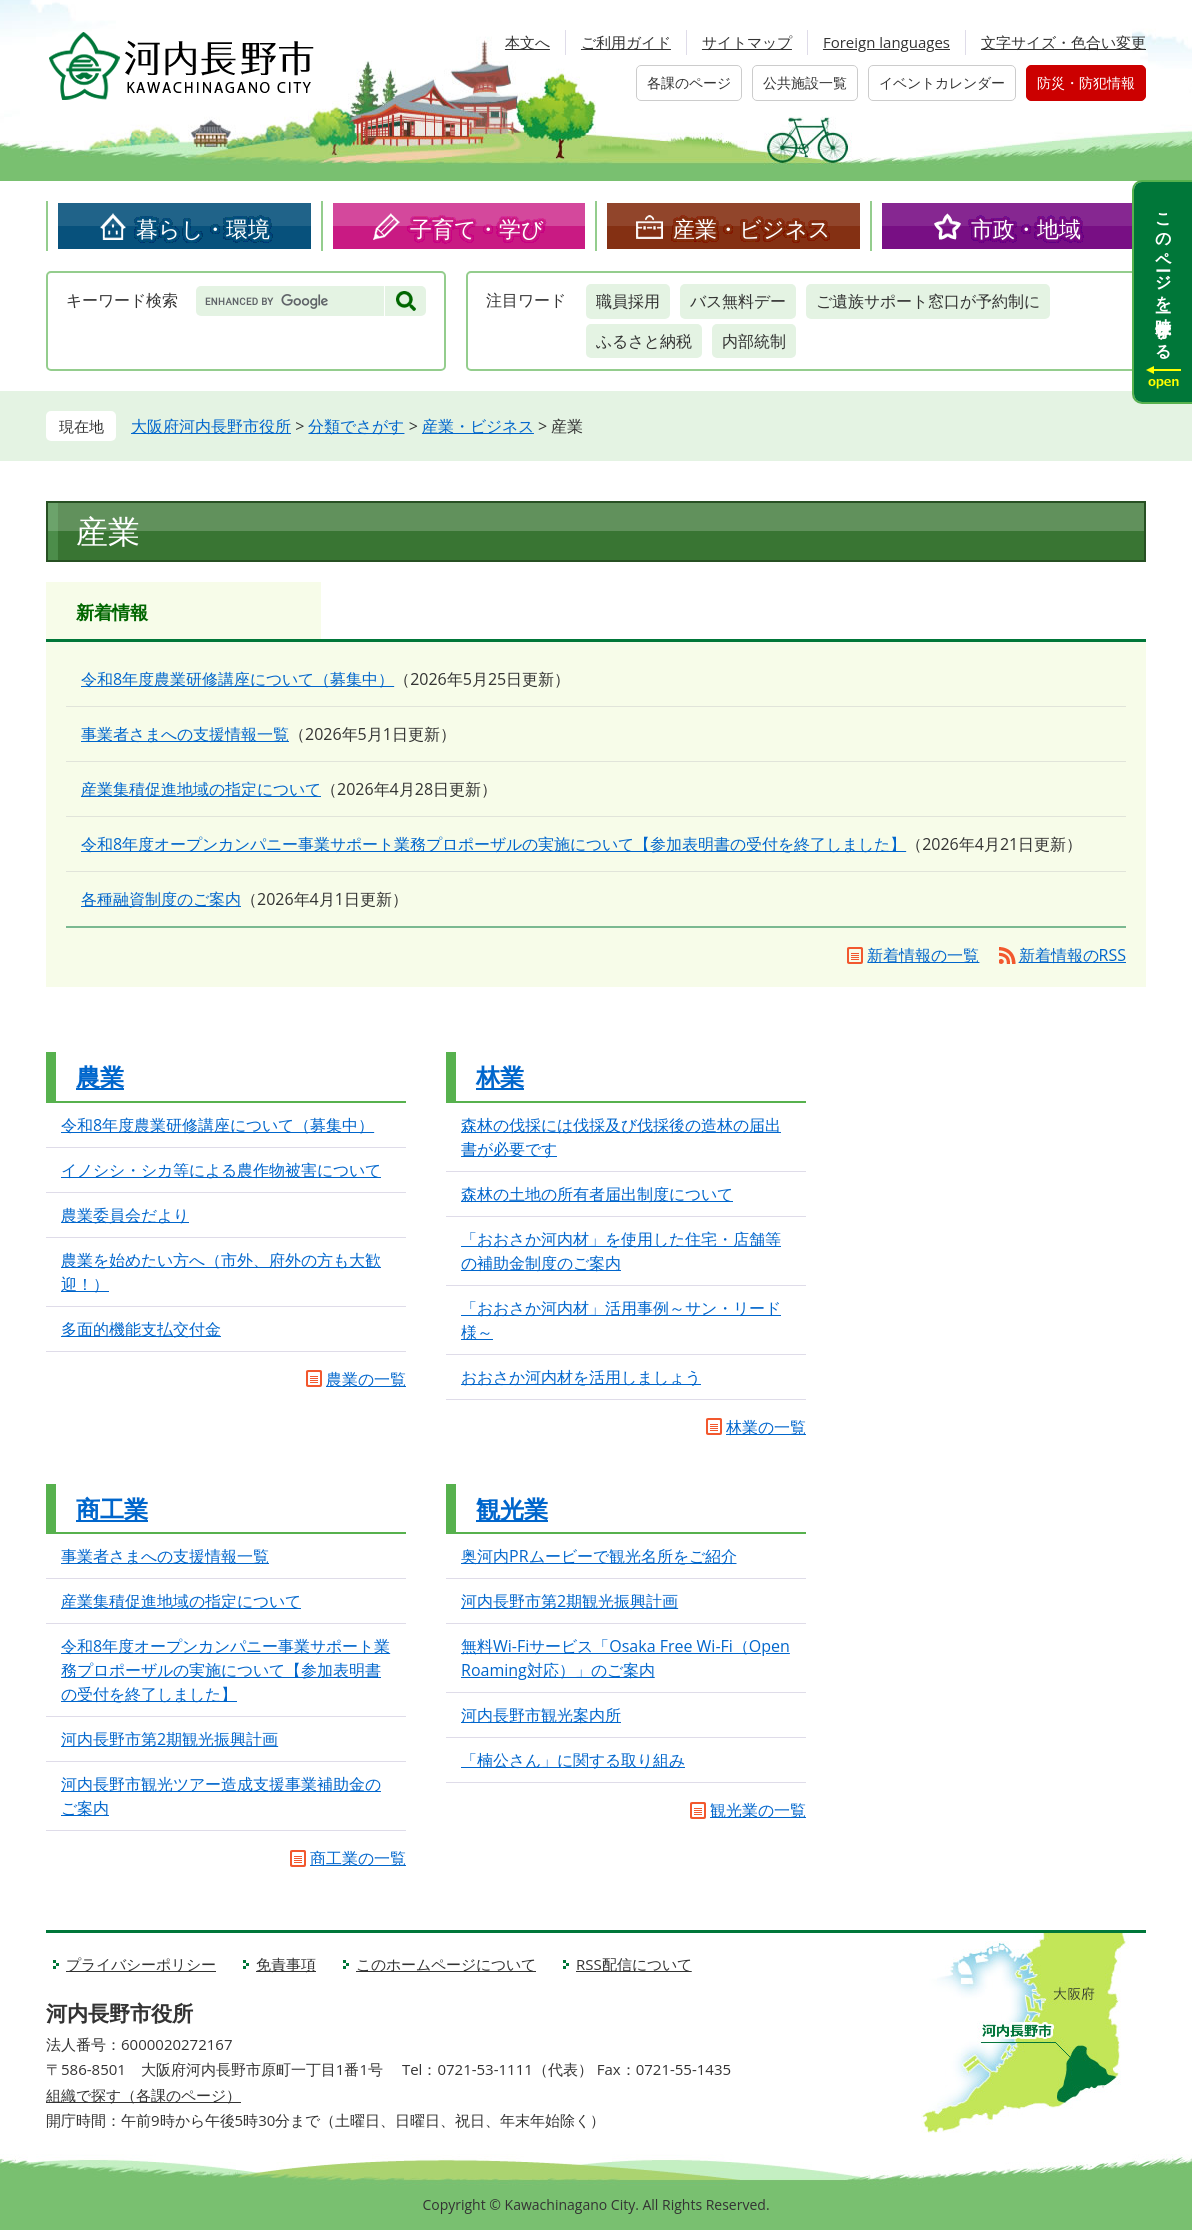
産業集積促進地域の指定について (201, 789)
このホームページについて (446, 1964)
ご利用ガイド (626, 42)
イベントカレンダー (942, 82)
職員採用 (628, 301)
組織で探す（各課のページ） (143, 2095)
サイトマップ (747, 42)
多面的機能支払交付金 (141, 1329)
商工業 (112, 1508)
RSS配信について (634, 1964)
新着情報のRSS (1072, 955)
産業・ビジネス (752, 228)
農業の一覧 (366, 1379)
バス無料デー (738, 301)
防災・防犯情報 (1086, 82)
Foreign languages (886, 42)
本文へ (527, 42)
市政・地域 (1026, 228)
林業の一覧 (766, 1427)
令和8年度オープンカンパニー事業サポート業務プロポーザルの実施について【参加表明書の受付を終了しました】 (493, 844)
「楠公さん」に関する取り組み (573, 1760)
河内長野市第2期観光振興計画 (169, 1739)
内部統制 (754, 341)
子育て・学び (477, 228)
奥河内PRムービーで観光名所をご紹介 (599, 1556)
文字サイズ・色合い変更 (1063, 42)
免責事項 (286, 1964)
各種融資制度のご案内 (161, 899)
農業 (100, 1076)
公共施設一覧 (805, 82)
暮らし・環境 (203, 228)
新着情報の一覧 (923, 955)
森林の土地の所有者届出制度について (597, 1194)
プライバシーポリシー (141, 1964)
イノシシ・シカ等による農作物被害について (221, 1170)
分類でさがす (356, 426)
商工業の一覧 (358, 1858)
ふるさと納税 (644, 341)
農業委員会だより (125, 1215)
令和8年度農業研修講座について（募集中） (237, 679)
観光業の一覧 (758, 1810)
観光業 (512, 1508)
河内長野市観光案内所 (541, 1715)
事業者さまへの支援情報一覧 (185, 734)
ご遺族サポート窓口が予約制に (928, 301)
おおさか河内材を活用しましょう (581, 1377)
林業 (500, 1076)
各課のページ (689, 82)
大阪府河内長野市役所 (211, 426)
